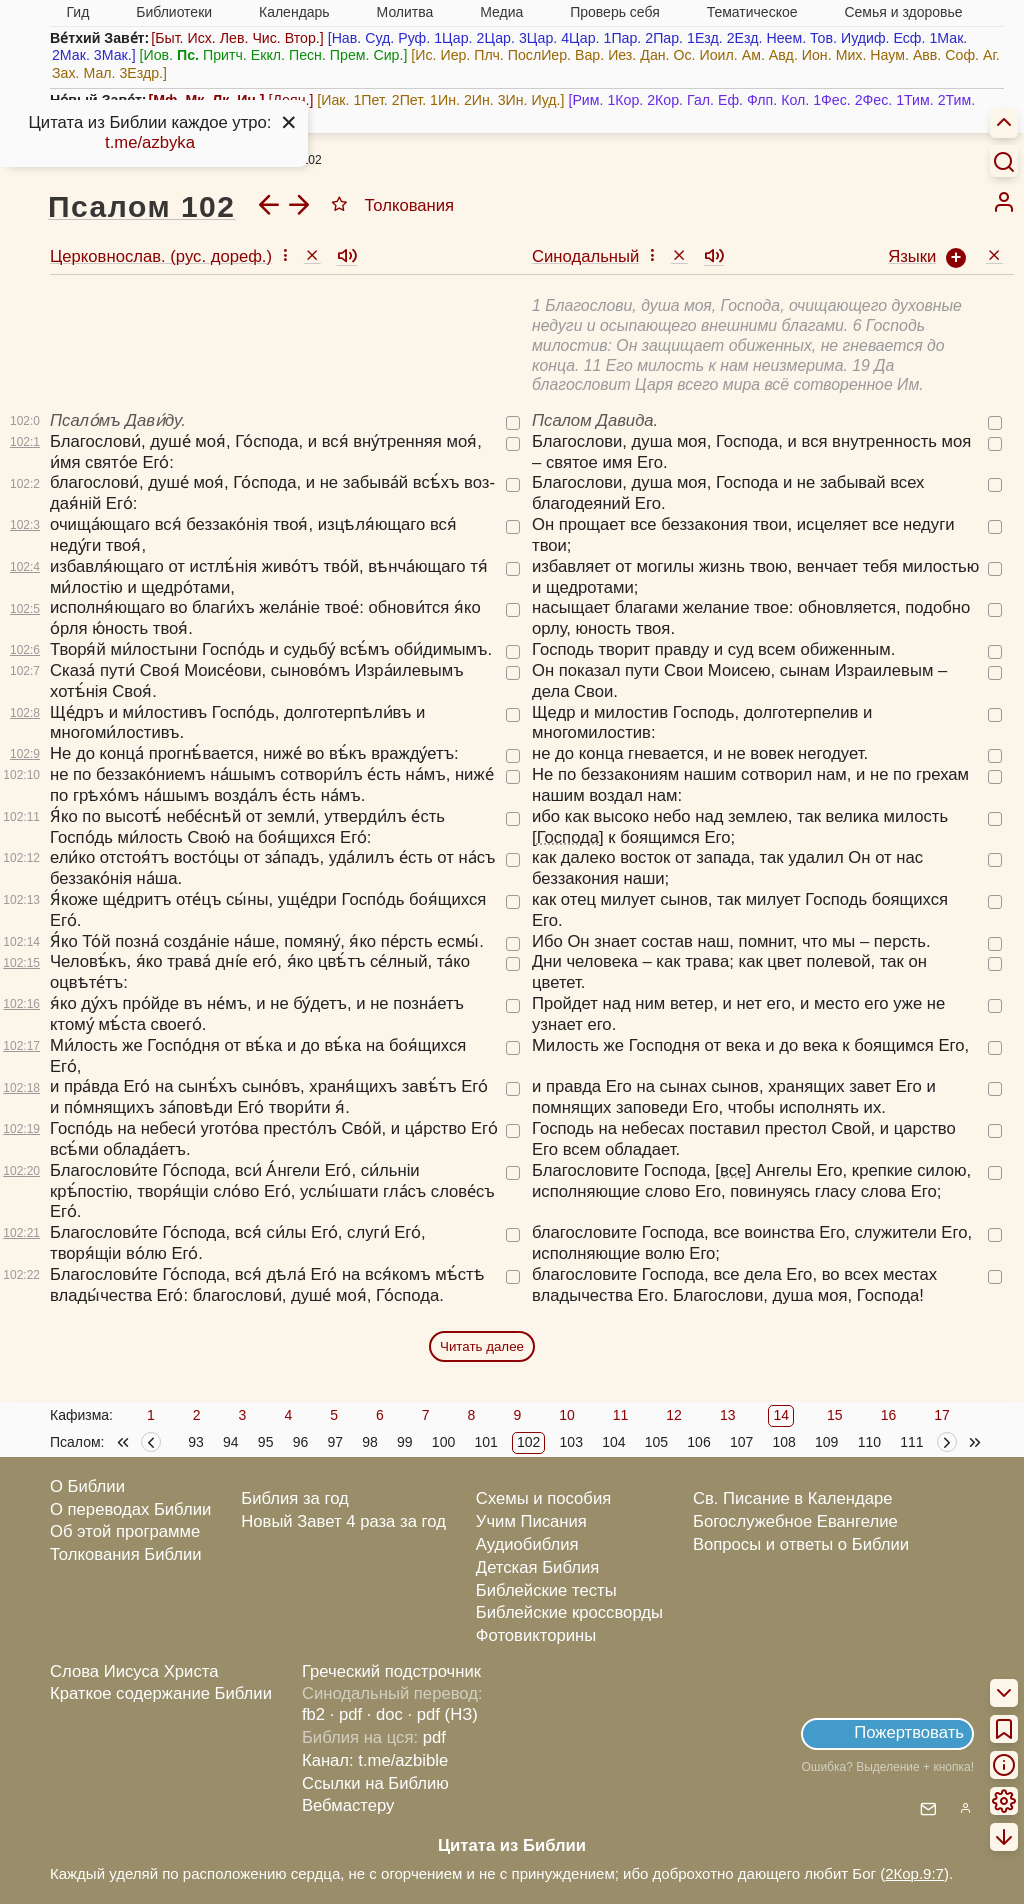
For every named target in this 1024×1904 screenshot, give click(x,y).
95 (266, 1442)
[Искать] (1004, 161)
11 (621, 1415)
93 (196, 1442)
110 (869, 1442)
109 (826, 1442)
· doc (385, 1714)
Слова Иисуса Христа (134, 1671)
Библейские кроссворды (569, 1612)
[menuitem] (1004, 202)
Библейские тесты (546, 1590)
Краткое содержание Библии (161, 1693)
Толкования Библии (126, 1554)
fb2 (313, 1714)
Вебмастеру (348, 1805)
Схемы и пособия (543, 1498)
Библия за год (295, 1498)
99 (405, 1442)
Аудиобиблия (527, 1544)
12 (674, 1415)
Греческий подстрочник (391, 1671)
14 (781, 1415)
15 (835, 1415)
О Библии (87, 1486)
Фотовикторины (536, 1635)
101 (485, 1442)
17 (942, 1415)
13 (728, 1415)
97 (335, 1442)
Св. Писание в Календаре (793, 1498)
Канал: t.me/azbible (375, 1760)
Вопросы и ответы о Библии (801, 1544)
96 (301, 1442)
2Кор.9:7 (914, 1873)
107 (741, 1442)
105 (656, 1442)
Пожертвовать (909, 1732)
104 (613, 1442)
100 (443, 1442)
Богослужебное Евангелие (795, 1521)
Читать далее (482, 1346)
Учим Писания (531, 1521)
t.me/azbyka (150, 142)
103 (571, 1442)
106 (698, 1442)
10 (567, 1415)
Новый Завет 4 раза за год (343, 1521)
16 (889, 1415)
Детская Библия (537, 1567)
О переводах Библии (130, 1509)
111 (911, 1442)
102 (528, 1442)
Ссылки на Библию (375, 1783)
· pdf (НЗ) (443, 1714)
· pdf (346, 1714)
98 (370, 1442)
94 (231, 1442)
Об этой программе (125, 1531)
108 (783, 1442)
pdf (434, 1737)
